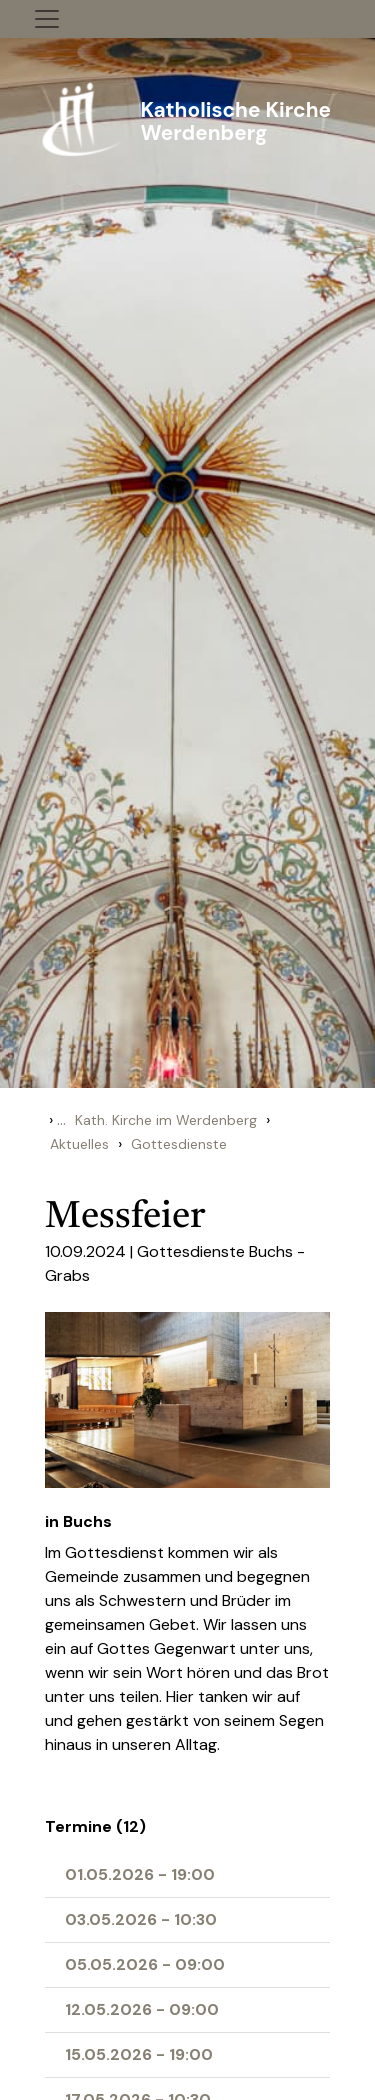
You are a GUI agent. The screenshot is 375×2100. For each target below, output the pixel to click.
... (61, 1119)
